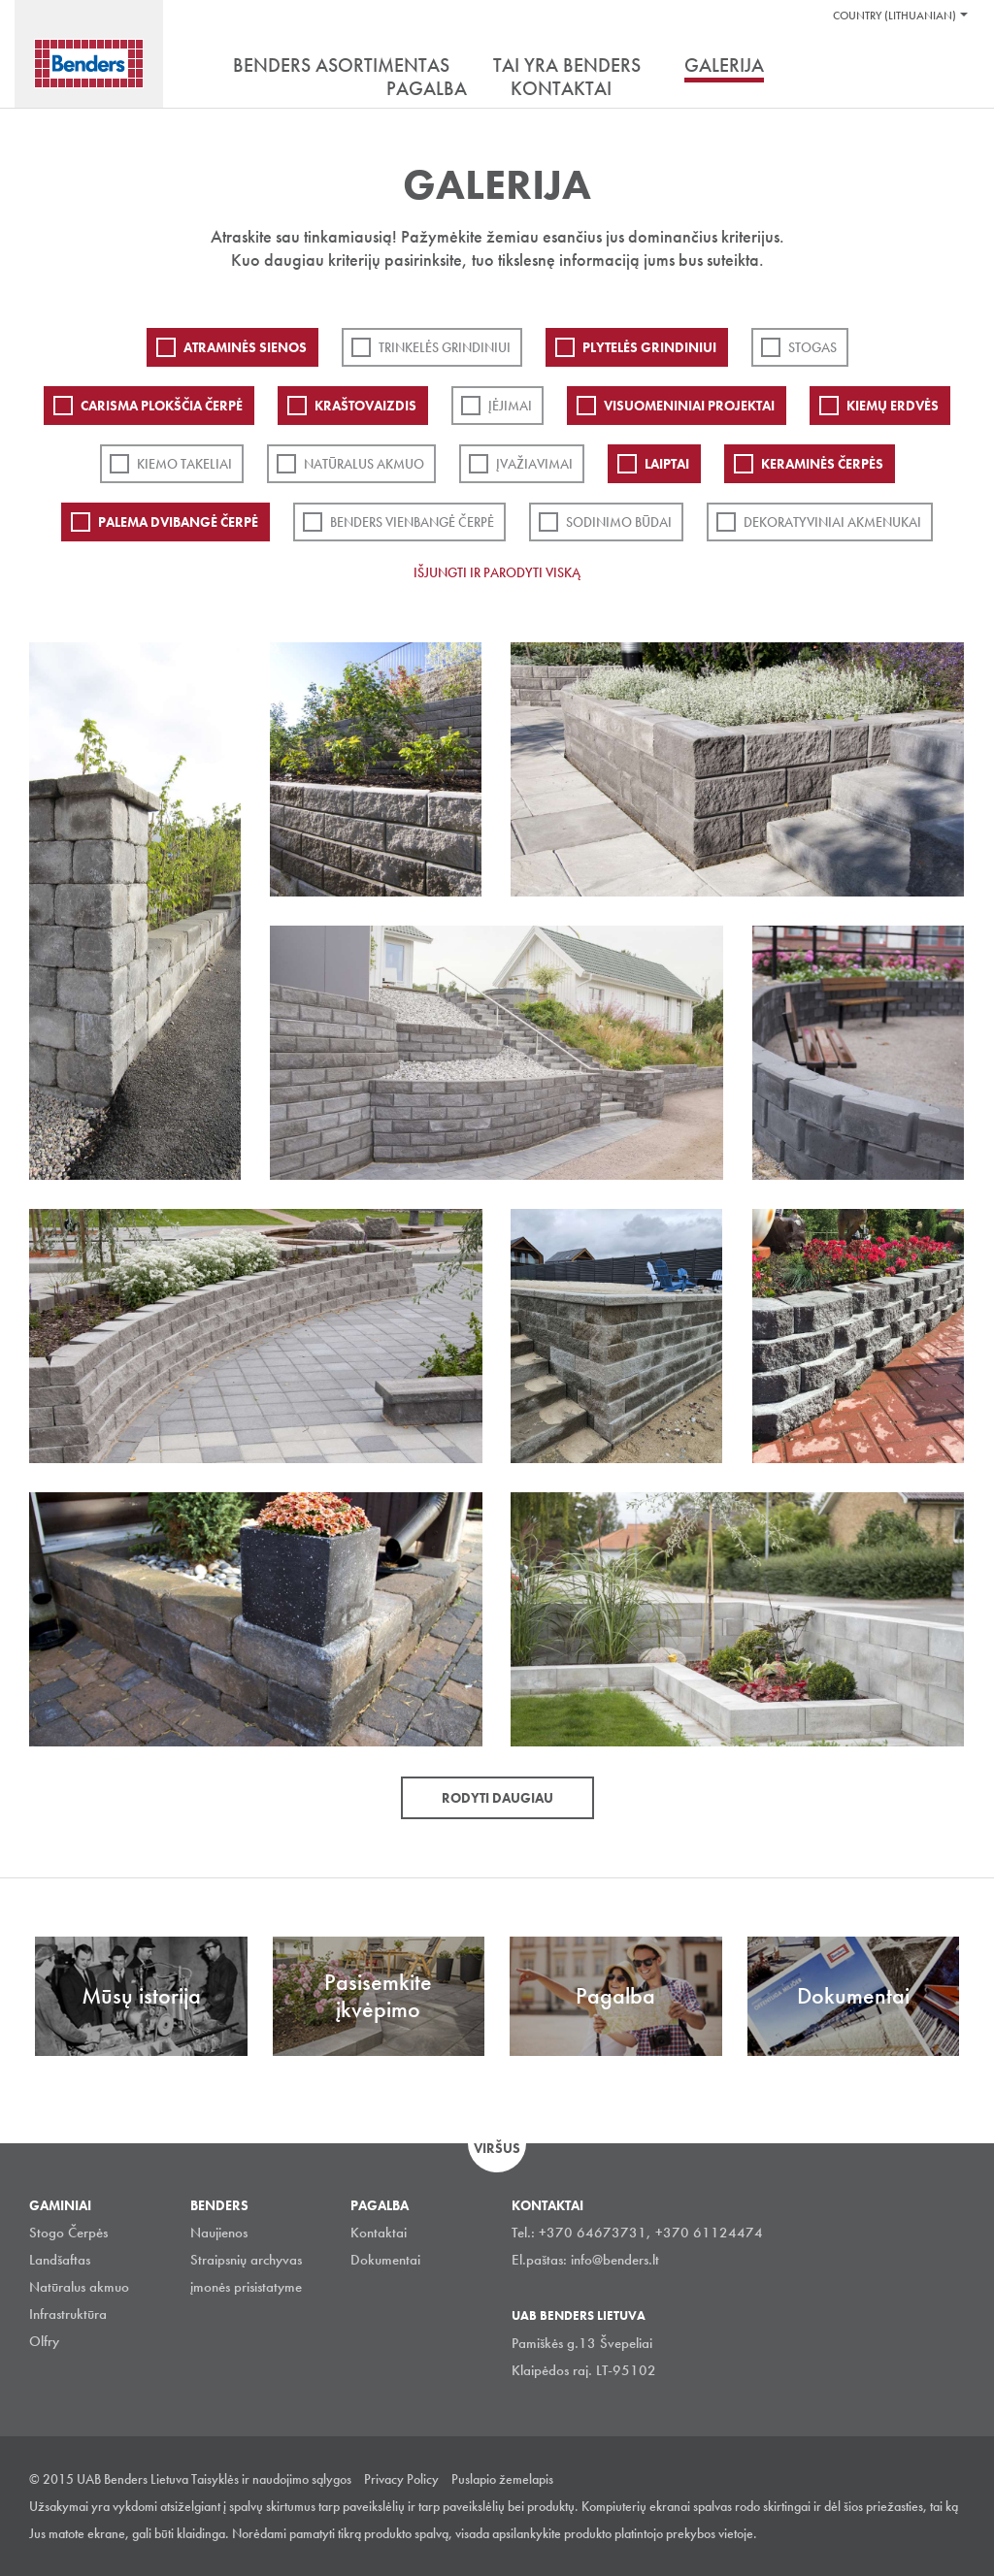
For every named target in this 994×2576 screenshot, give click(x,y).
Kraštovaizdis (365, 405)
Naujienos (219, 2232)
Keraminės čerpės (822, 464)
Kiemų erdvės (892, 405)
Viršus (497, 2148)
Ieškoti (950, 67)
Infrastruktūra (68, 2314)
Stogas (812, 347)
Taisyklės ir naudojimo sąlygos (271, 2479)
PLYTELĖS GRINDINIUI (649, 347)
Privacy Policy (401, 2479)
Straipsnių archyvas (246, 2259)
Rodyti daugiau (497, 1798)
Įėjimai (510, 405)
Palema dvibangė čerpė (178, 522)
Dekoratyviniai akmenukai (832, 522)
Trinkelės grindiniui (445, 347)
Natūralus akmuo (364, 464)
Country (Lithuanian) (894, 15)
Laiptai (667, 464)
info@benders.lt (615, 2259)
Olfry (44, 2341)
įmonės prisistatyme (246, 2287)
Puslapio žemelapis (502, 2479)
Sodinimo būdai (619, 522)
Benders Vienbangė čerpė (412, 522)
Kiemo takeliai (184, 464)
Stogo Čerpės (68, 2232)
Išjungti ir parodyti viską (497, 572)
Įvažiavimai (534, 464)
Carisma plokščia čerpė (162, 405)
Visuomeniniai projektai (689, 405)
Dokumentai (385, 2259)
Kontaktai (378, 2232)
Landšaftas (59, 2259)
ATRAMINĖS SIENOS (245, 347)
